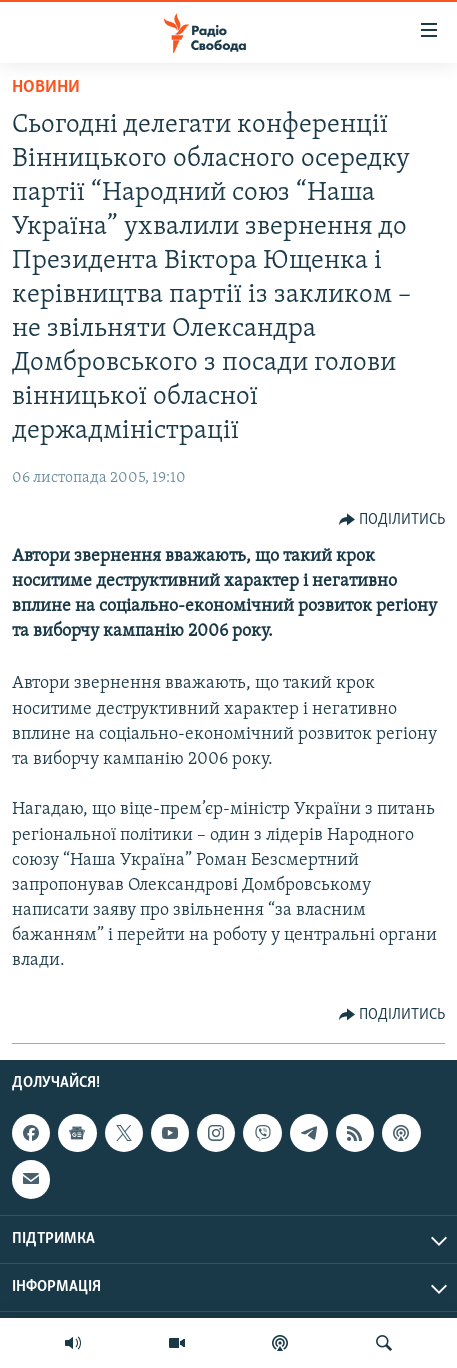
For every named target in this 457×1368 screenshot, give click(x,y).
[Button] (392, 520)
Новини (46, 87)
